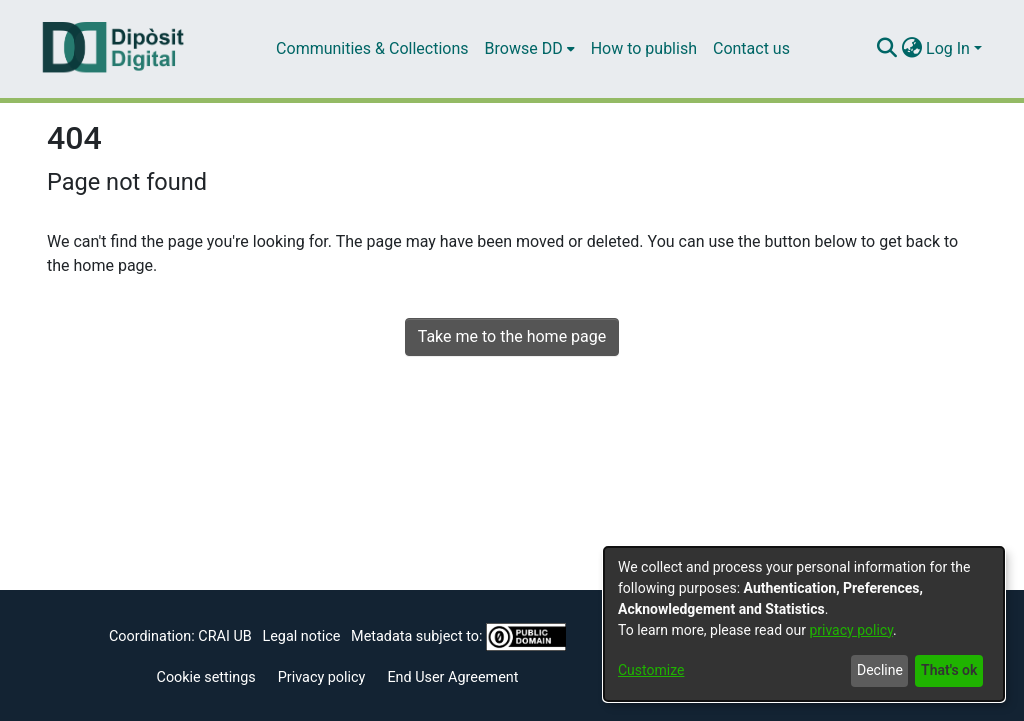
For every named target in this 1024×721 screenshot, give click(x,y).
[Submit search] (886, 49)
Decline (880, 670)
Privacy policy (322, 677)
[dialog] (804, 624)
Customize (651, 670)
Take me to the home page (512, 336)
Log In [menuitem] (948, 48)
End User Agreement (452, 677)
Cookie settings (206, 677)
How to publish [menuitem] (644, 48)
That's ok (949, 670)
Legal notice (301, 636)
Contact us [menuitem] (751, 48)
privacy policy (851, 630)
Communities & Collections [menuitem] (372, 48)
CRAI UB (224, 636)
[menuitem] (530, 49)
